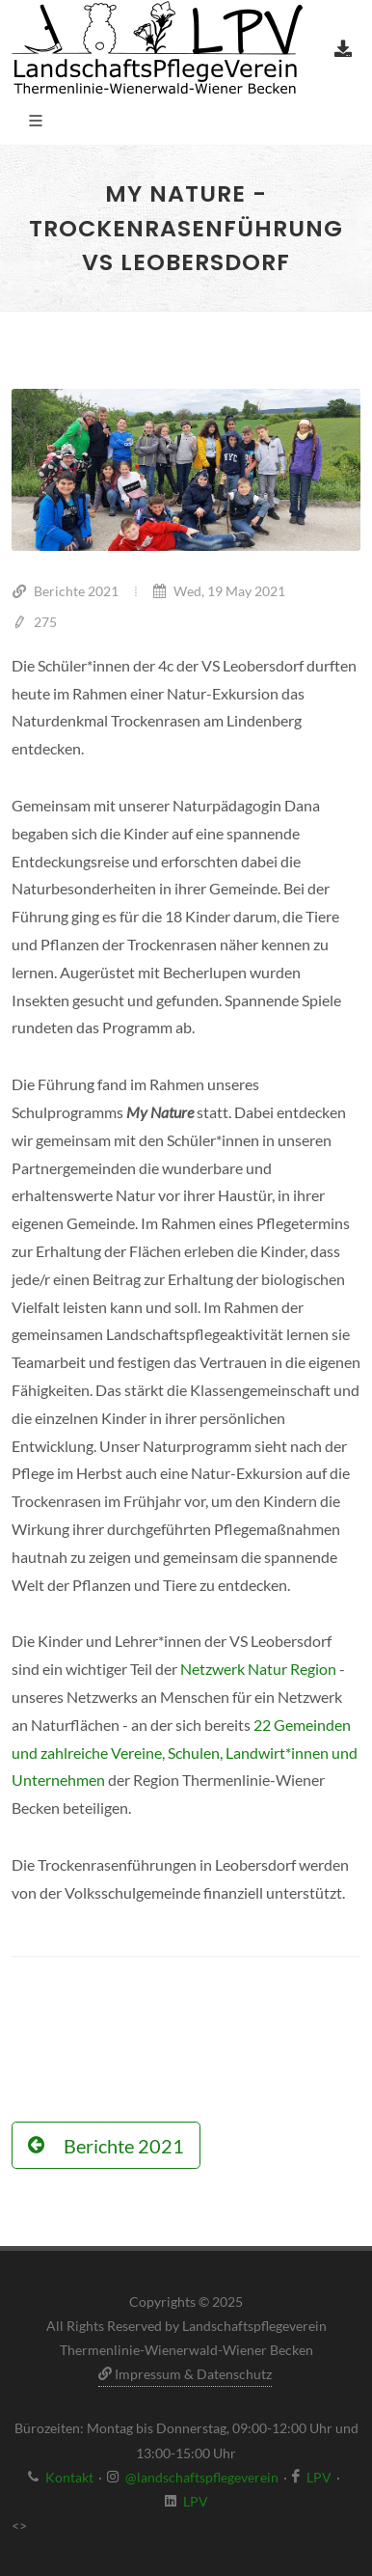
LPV (319, 2477)
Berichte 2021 (65, 591)
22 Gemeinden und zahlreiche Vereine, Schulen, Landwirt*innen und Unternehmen (185, 1752)
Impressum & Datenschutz (185, 2374)
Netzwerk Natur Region (258, 1668)
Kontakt (69, 2477)
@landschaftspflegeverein (202, 2477)
